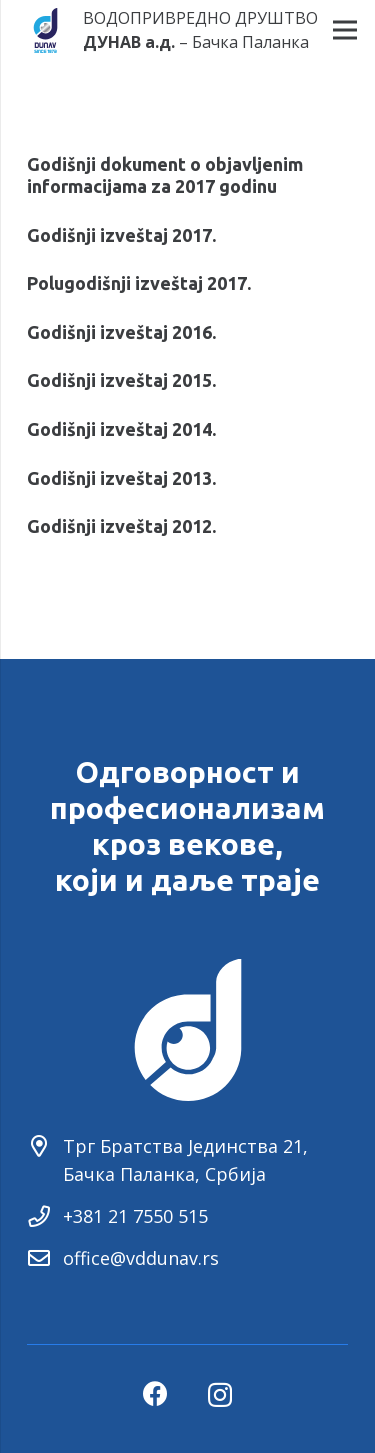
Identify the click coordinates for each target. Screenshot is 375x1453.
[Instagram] (220, 1395)
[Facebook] (155, 1393)
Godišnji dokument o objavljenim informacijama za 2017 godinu (165, 175)
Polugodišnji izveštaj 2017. (139, 283)
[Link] (45, 30)
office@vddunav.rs (141, 1258)
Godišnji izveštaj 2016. (121, 332)
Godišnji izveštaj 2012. (121, 526)
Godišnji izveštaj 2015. (121, 380)
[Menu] (345, 30)
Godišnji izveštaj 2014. (121, 429)
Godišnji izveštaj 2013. (121, 478)
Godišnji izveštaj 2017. (121, 235)
